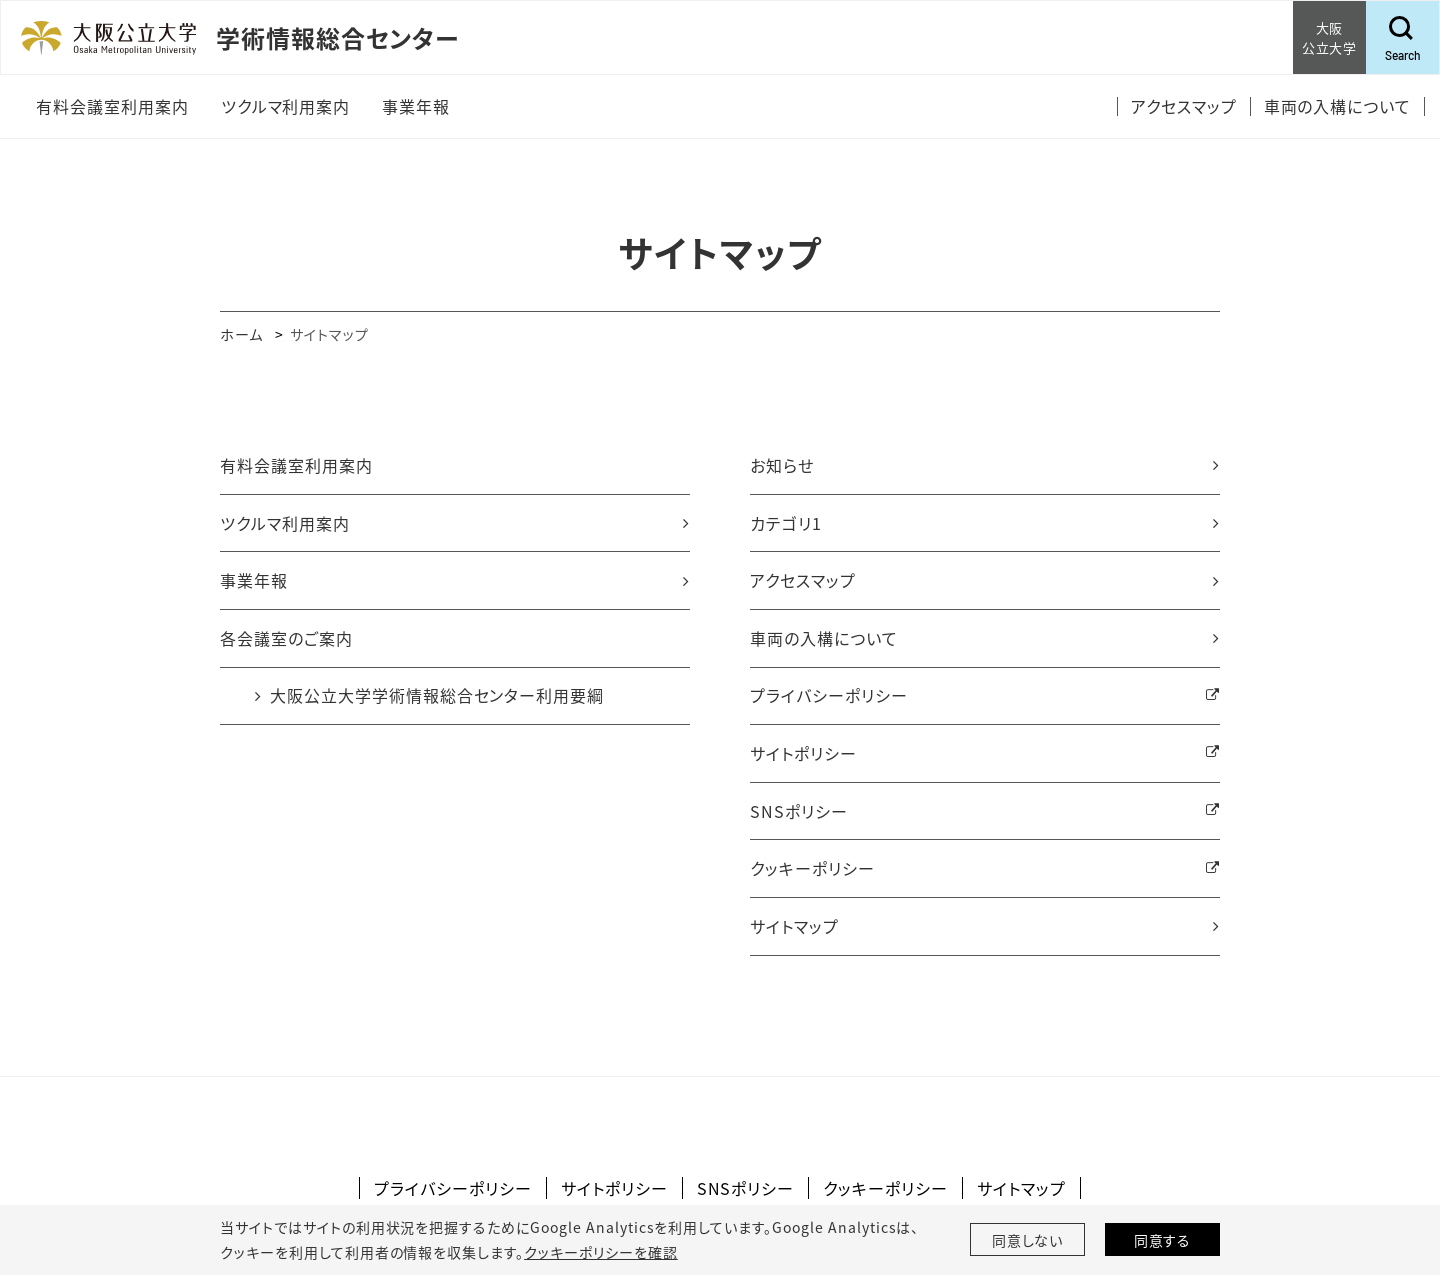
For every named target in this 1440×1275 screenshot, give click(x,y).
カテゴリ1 (786, 523)
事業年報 (254, 580)
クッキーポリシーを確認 (601, 1252)
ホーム (241, 334)
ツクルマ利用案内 (285, 523)
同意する (1163, 1240)
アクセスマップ (803, 580)
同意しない (1028, 1240)
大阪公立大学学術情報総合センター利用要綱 (437, 695)
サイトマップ (794, 926)
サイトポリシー (803, 753)
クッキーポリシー (812, 868)
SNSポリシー (799, 811)
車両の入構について (824, 638)
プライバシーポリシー (829, 695)
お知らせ (782, 465)
